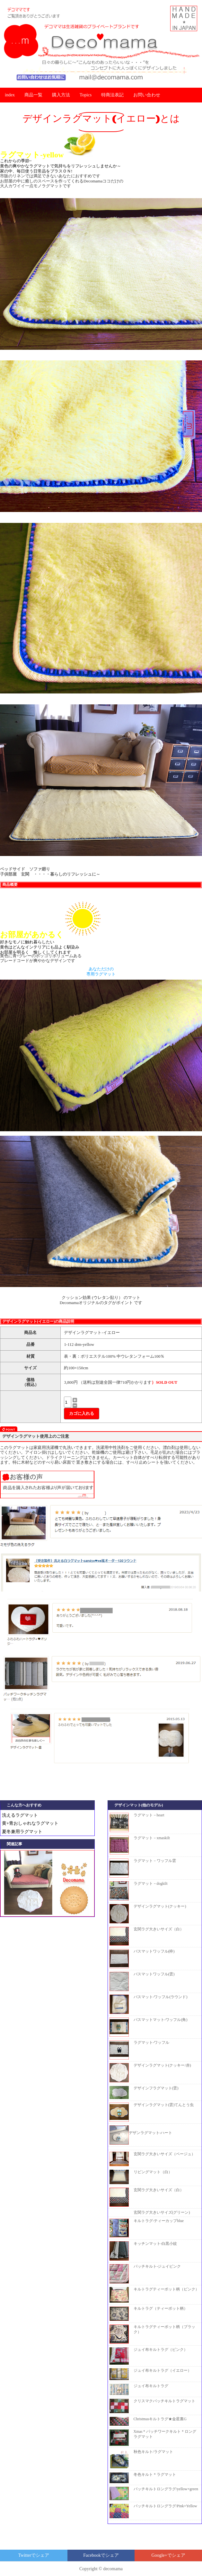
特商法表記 (112, 95)
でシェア (33, 2555)
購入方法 (61, 95)
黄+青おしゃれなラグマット (30, 1823)
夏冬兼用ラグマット (22, 1831)
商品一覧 (33, 95)
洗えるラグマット (20, 1815)
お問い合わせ (146, 95)
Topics (86, 95)
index (10, 95)
